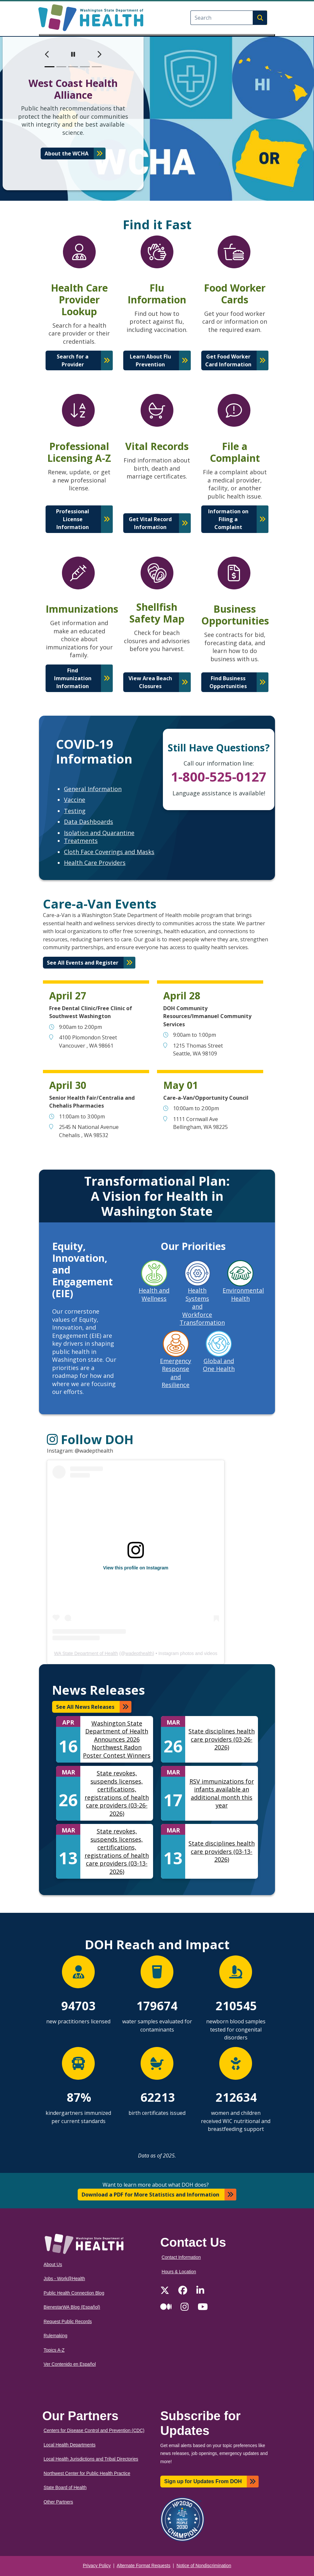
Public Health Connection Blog (74, 2293)
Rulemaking (55, 2335)
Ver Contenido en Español (70, 2364)
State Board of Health (65, 2487)
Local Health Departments (69, 2445)
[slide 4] (85, 67)
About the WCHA (66, 153)
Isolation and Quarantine (99, 833)
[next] (99, 54)
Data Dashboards (88, 822)
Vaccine (74, 800)
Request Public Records (68, 2321)
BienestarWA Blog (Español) (72, 2307)
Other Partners (58, 2502)
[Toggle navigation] (157, 35)
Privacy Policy (97, 2565)
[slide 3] (73, 67)
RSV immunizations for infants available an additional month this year (221, 1793)
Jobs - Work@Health (64, 2278)
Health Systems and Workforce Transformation (202, 1306)
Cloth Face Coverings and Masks (109, 852)
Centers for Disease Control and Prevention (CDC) (94, 2430)
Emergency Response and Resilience (175, 1373)
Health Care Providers (95, 863)
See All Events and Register (82, 962)
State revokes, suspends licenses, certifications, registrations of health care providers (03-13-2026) (117, 1851)
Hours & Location (179, 2271)
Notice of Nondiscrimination (204, 2565)
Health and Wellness (154, 1294)
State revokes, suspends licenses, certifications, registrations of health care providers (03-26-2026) (117, 1793)
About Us (53, 2264)
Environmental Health (243, 1294)
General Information (93, 789)
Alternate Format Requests (143, 2565)
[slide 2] (61, 67)
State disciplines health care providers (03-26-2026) (221, 1739)
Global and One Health (219, 1365)
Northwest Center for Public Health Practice (87, 2473)
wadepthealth (139, 1653)
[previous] (47, 54)
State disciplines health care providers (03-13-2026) (221, 1851)
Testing (75, 811)
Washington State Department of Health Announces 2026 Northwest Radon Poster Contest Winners (116, 1739)
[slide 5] (97, 67)
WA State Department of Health (86, 1653)
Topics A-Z (54, 2350)
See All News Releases (85, 1706)
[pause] (73, 54)
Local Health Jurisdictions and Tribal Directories (91, 2459)
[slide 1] (49, 67)
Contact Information (181, 2257)
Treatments (81, 841)
